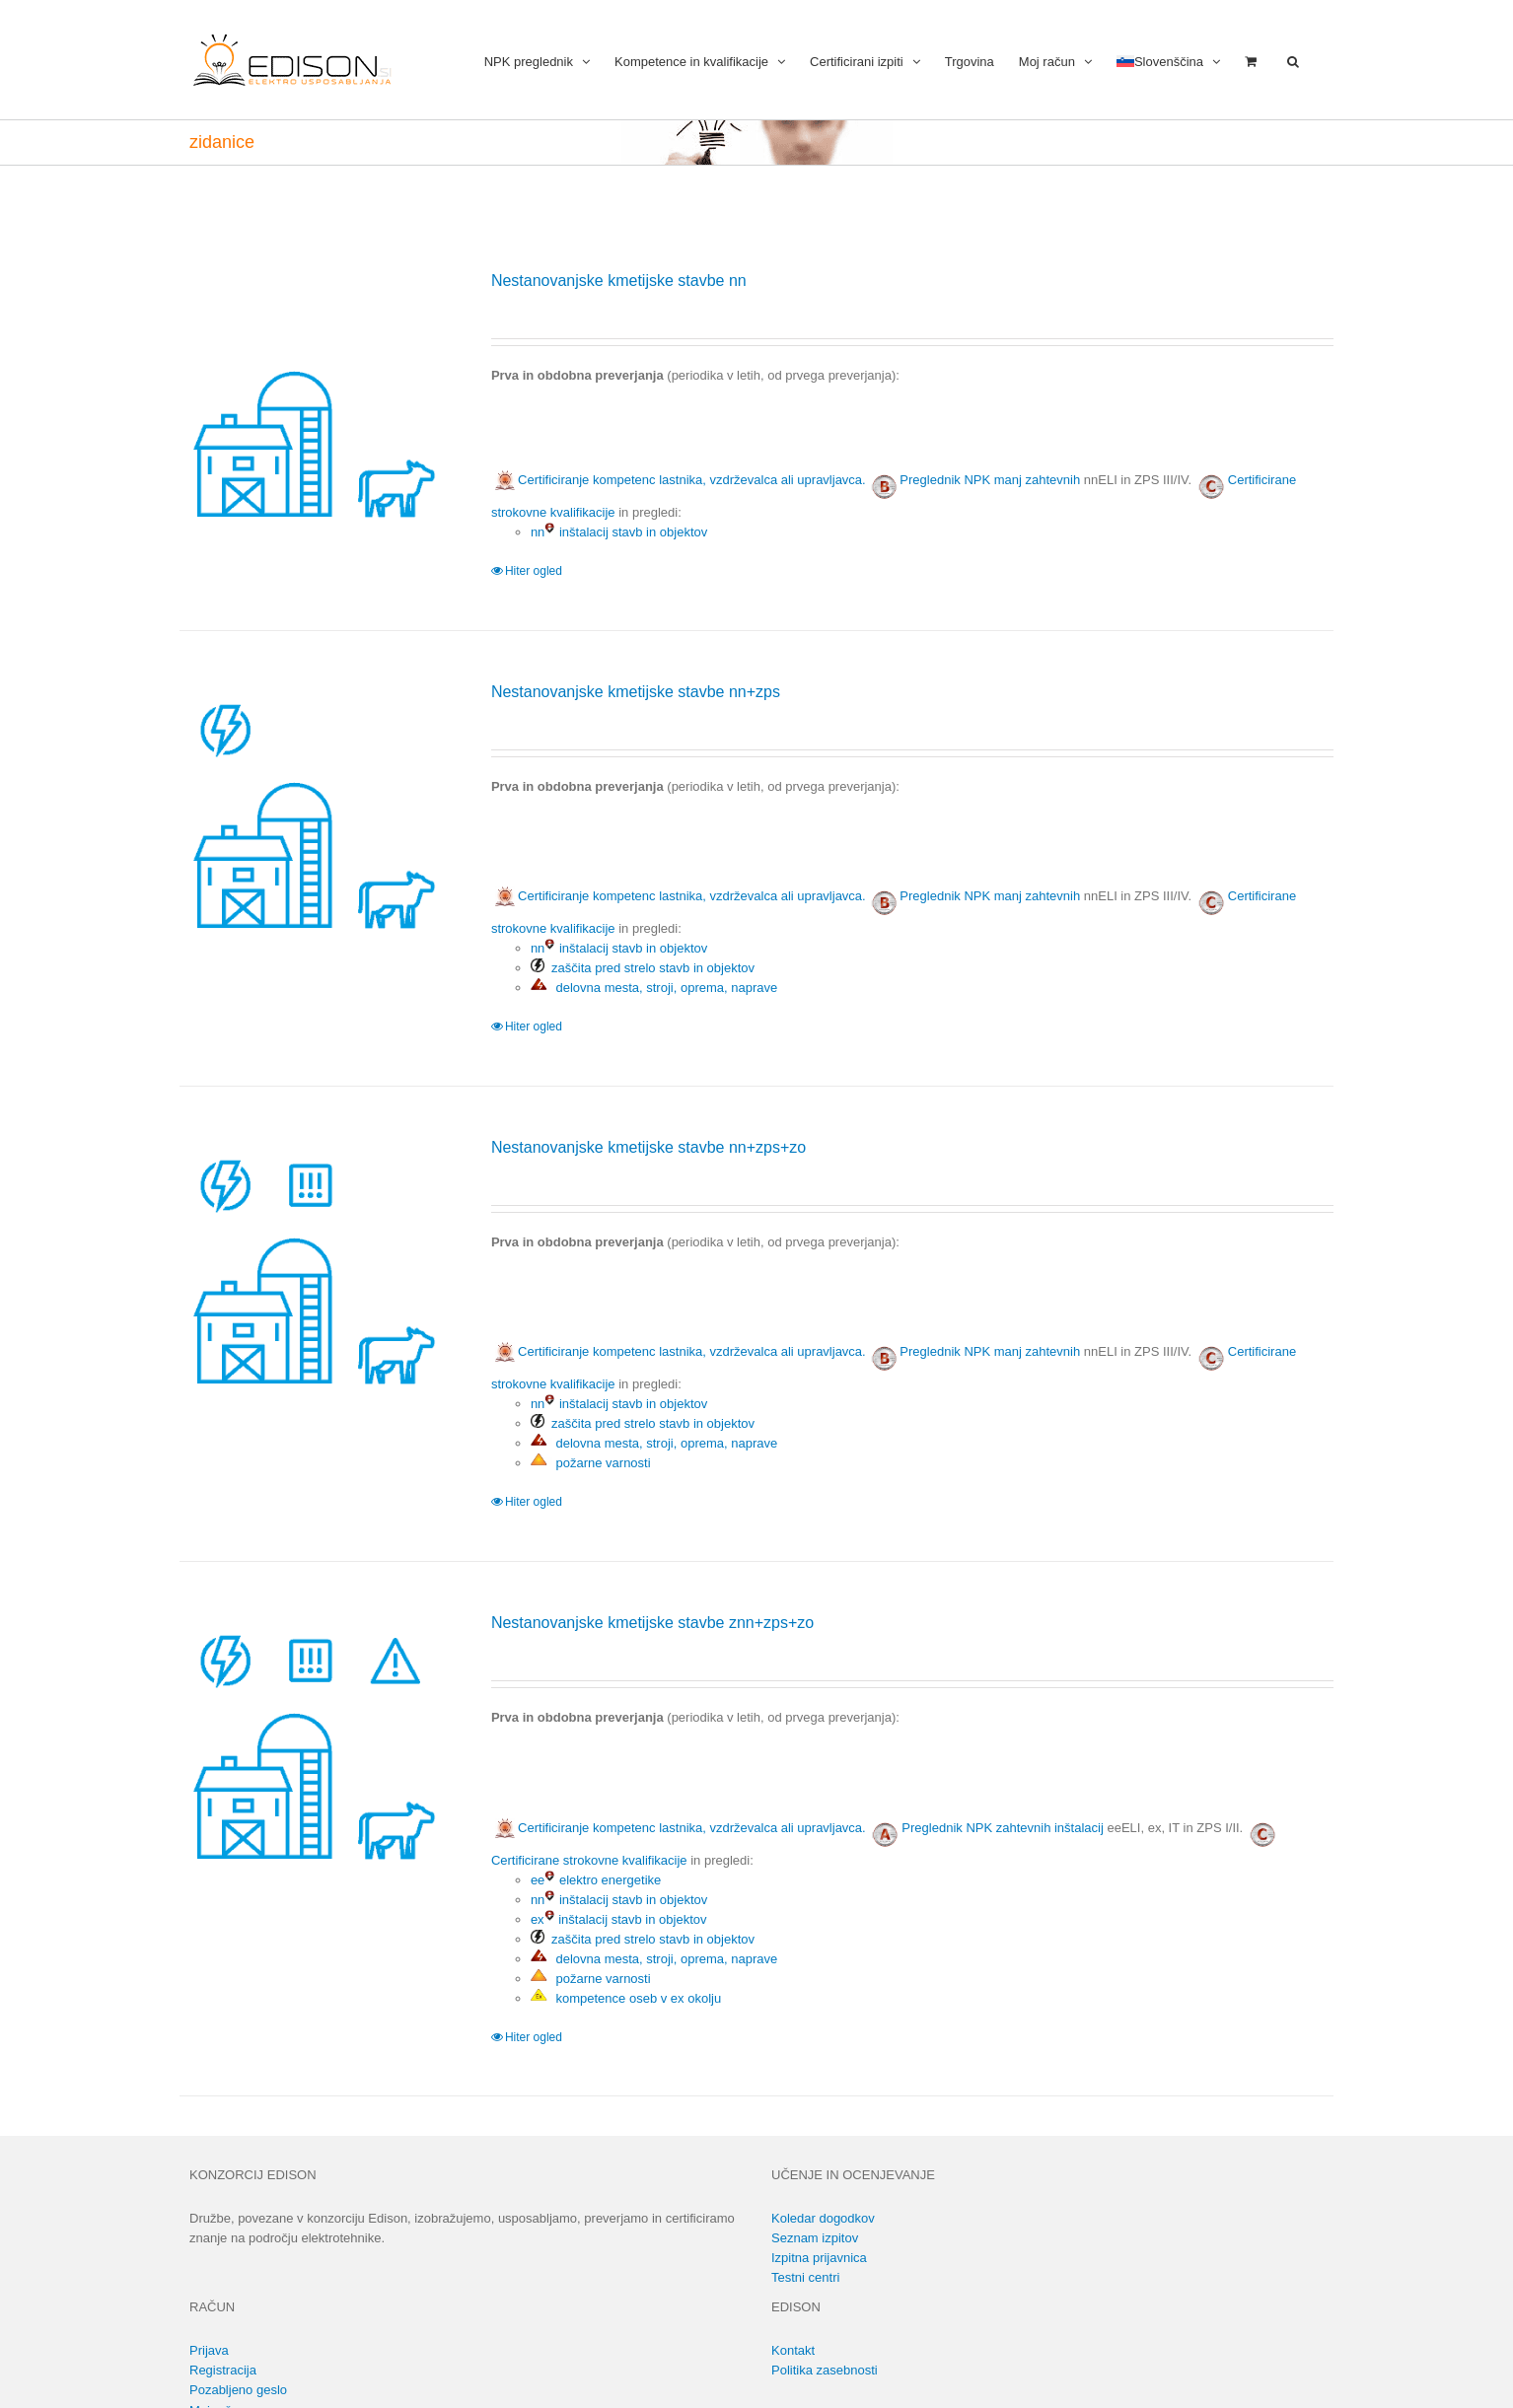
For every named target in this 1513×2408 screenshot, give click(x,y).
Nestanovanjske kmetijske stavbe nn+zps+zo (648, 1147)
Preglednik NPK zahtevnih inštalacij (1002, 1827)
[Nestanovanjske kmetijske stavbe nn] (312, 401)
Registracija (222, 2370)
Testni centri (805, 2277)
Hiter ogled (533, 571)
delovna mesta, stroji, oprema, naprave (654, 987)
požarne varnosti (591, 1462)
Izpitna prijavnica (819, 2257)
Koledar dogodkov (823, 2218)
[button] (1293, 59)
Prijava (209, 2350)
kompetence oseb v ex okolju (626, 1998)
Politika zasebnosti (824, 2370)
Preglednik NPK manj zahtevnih (990, 479)
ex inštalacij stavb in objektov (619, 1919)
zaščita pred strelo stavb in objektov (643, 967)
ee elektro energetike (596, 1880)
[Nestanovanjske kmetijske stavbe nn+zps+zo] (312, 1268)
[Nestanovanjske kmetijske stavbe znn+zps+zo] (312, 1744)
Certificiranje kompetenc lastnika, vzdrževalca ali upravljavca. (678, 479)
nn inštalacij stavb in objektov (619, 532)
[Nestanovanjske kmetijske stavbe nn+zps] (312, 813)
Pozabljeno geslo (238, 2389)
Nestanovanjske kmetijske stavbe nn (619, 280)
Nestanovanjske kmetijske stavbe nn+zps (635, 691)
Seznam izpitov (814, 2238)
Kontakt (793, 2350)
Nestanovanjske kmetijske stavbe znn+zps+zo (652, 1622)
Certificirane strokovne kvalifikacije (589, 1860)
